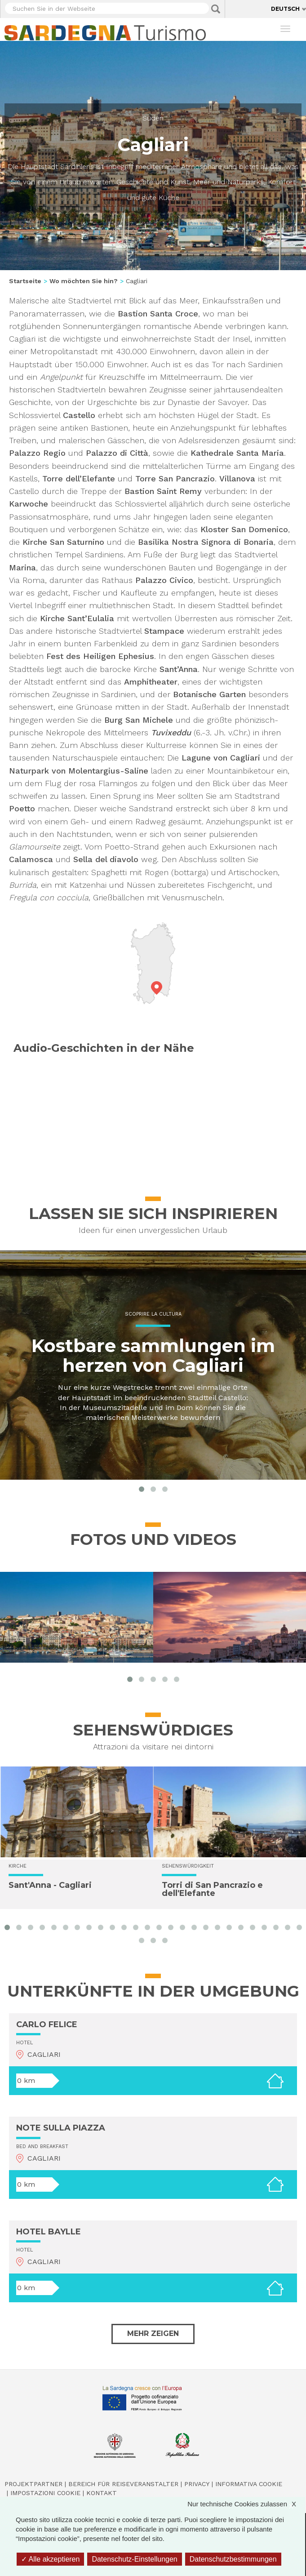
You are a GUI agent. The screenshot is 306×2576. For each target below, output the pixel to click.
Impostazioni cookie (45, 2492)
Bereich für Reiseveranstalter (123, 2483)
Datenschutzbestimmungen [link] (233, 2559)
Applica (215, 9)
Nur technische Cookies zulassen (246, 2504)
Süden (153, 118)
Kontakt (101, 2492)
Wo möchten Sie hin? (83, 281)
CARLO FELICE (46, 2024)
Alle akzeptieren (50, 2559)
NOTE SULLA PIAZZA (60, 2128)
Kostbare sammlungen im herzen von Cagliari (153, 1356)
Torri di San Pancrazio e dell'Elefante (212, 1889)
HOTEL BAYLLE (48, 2232)
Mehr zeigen (153, 2333)
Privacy (196, 2483)
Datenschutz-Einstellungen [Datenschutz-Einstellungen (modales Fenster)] (134, 2559)
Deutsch (285, 8)
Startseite (25, 281)
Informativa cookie (248, 2483)
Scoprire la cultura (153, 1314)
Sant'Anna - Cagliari (50, 1885)
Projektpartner (33, 2483)
